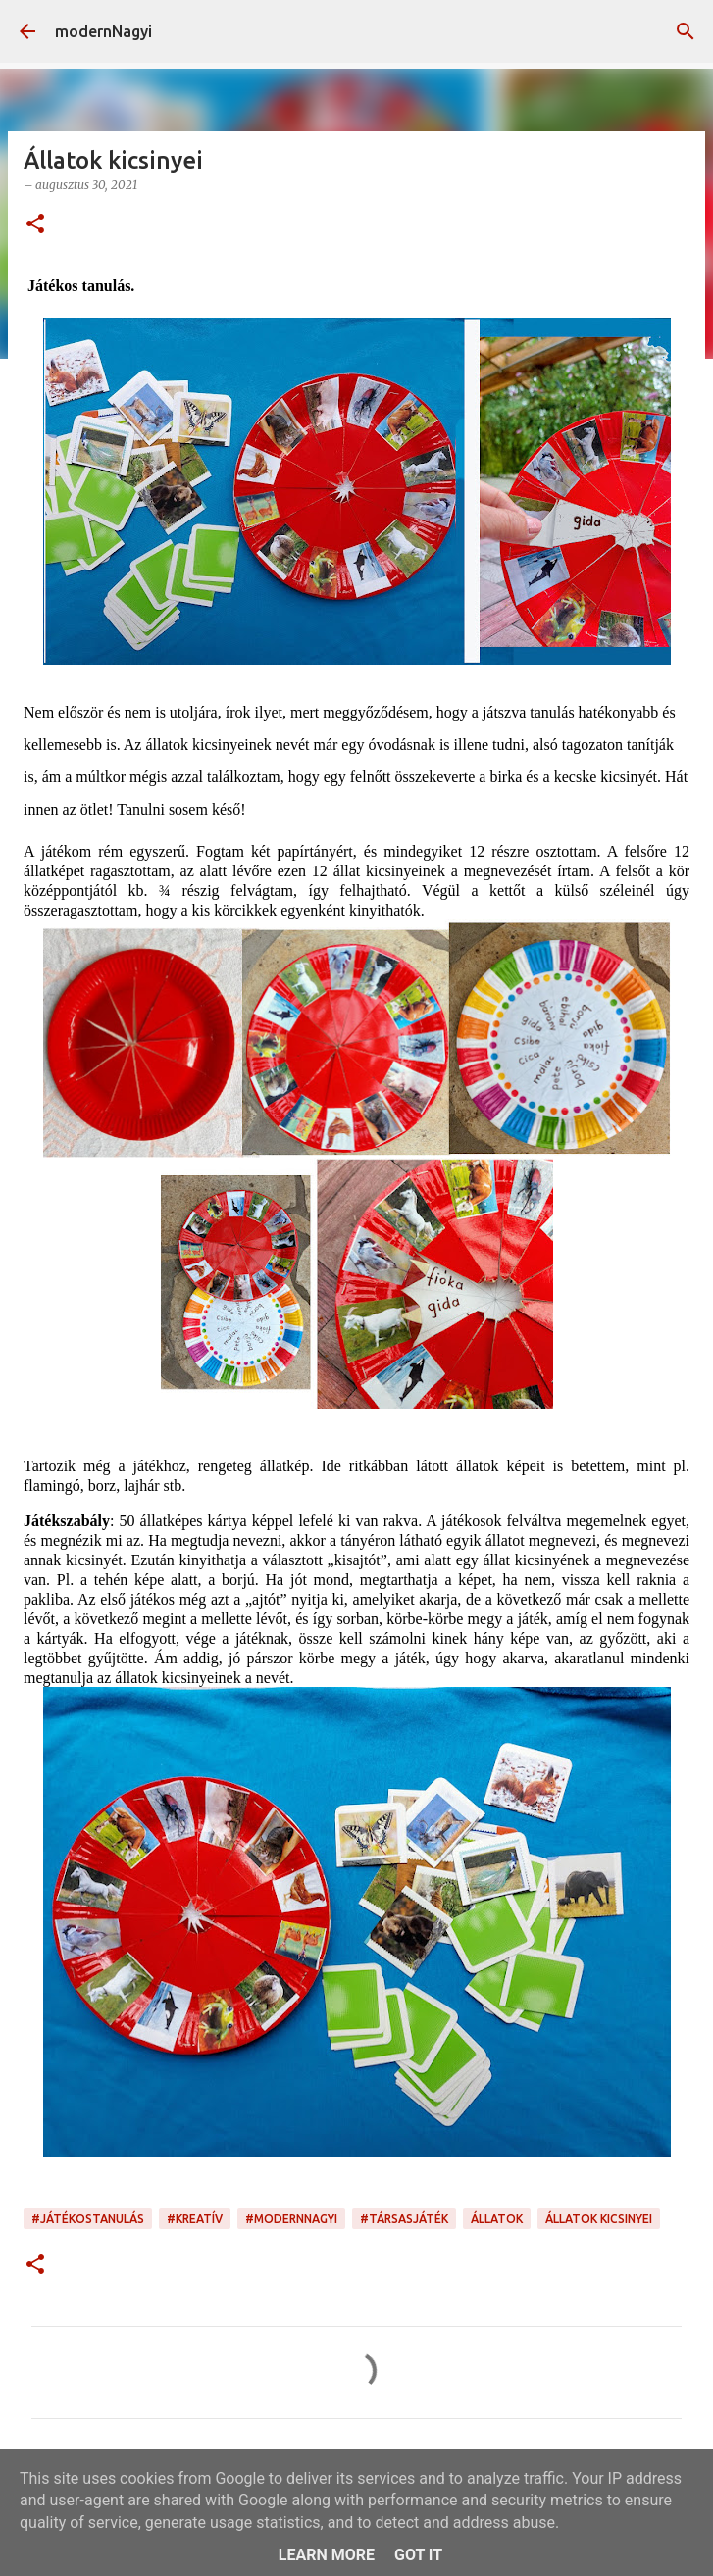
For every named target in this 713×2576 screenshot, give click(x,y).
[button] (35, 225)
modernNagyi (103, 31)
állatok (497, 2218)
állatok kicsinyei (598, 2218)
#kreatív (195, 2218)
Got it (418, 2555)
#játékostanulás (87, 2218)
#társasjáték (404, 2218)
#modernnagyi (291, 2218)
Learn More (327, 2555)
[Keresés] (685, 31)
